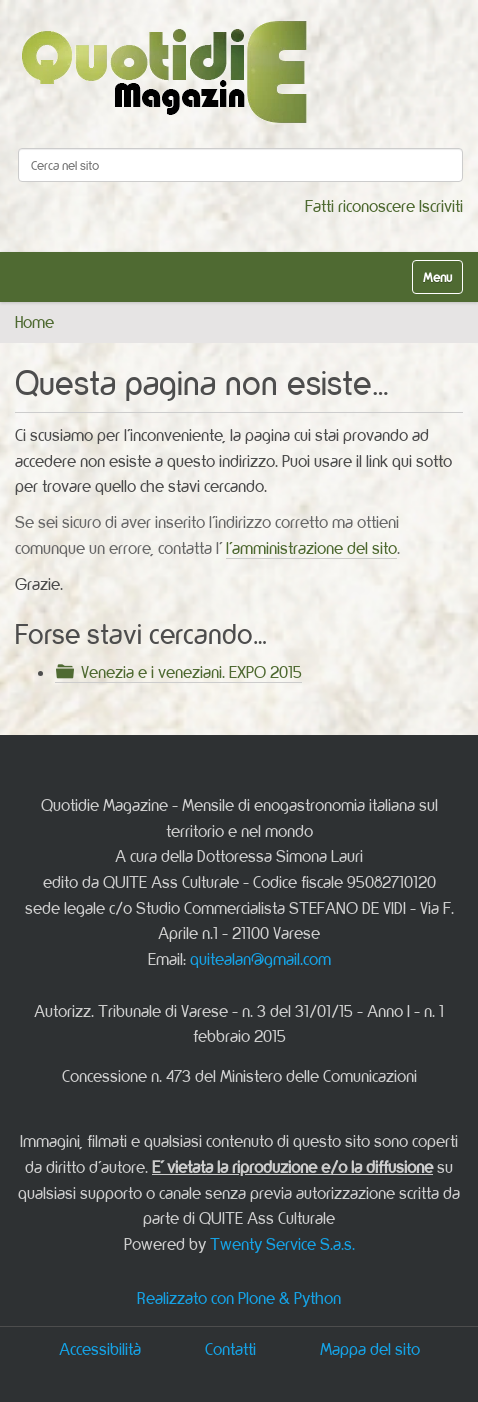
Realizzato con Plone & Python (239, 1298)
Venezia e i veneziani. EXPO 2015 (191, 672)
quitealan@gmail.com (260, 959)
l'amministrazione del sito (311, 548)
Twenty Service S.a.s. (282, 1244)
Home (34, 322)
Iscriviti (441, 206)
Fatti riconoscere (360, 206)
